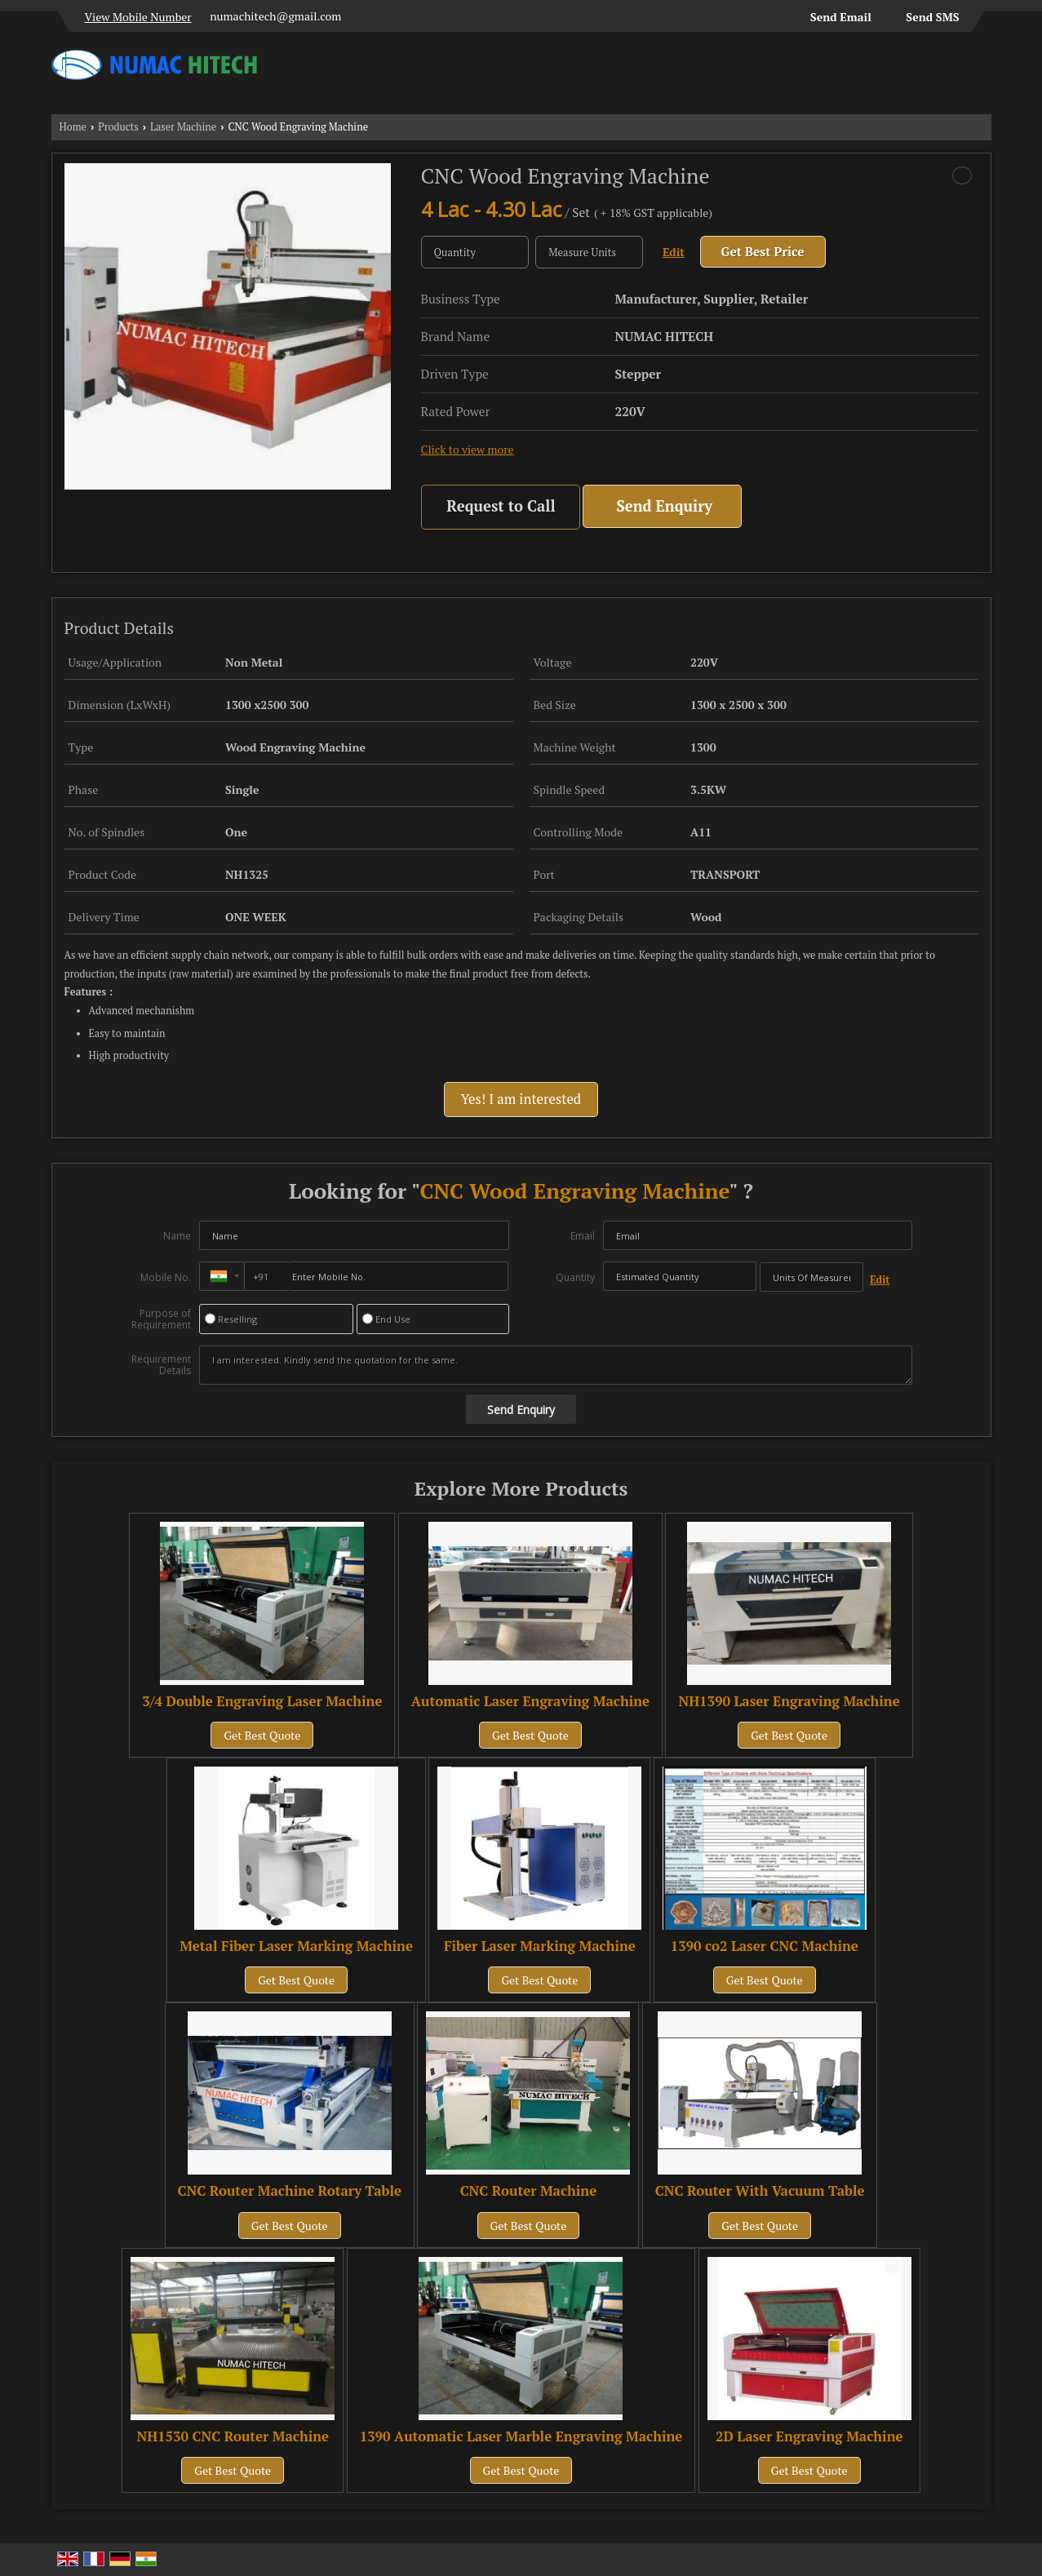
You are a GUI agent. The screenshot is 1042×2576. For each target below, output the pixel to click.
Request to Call (500, 506)
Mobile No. (165, 1277)
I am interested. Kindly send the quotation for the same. (555, 1365)
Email (582, 1236)
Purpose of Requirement (161, 1319)
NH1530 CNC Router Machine (232, 2436)
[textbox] (589, 252)
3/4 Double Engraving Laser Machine (262, 1701)
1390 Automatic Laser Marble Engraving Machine (521, 2436)
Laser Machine (183, 127)
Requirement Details (161, 1365)
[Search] (981, 69)
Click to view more (467, 449)
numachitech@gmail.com (275, 16)
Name (177, 1236)
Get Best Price (763, 251)
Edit (674, 252)
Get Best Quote (262, 1735)
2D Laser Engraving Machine (809, 2436)
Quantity (575, 1277)
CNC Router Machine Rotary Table (290, 2191)
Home (73, 127)
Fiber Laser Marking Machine (540, 1946)
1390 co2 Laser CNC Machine (764, 1946)
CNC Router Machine (528, 2191)
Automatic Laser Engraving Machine (530, 1701)
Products (118, 127)
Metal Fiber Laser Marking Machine (296, 1946)
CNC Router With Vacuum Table (760, 2191)
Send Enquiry (664, 506)
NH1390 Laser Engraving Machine (788, 1701)
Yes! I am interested (521, 1099)
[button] (138, 16)
